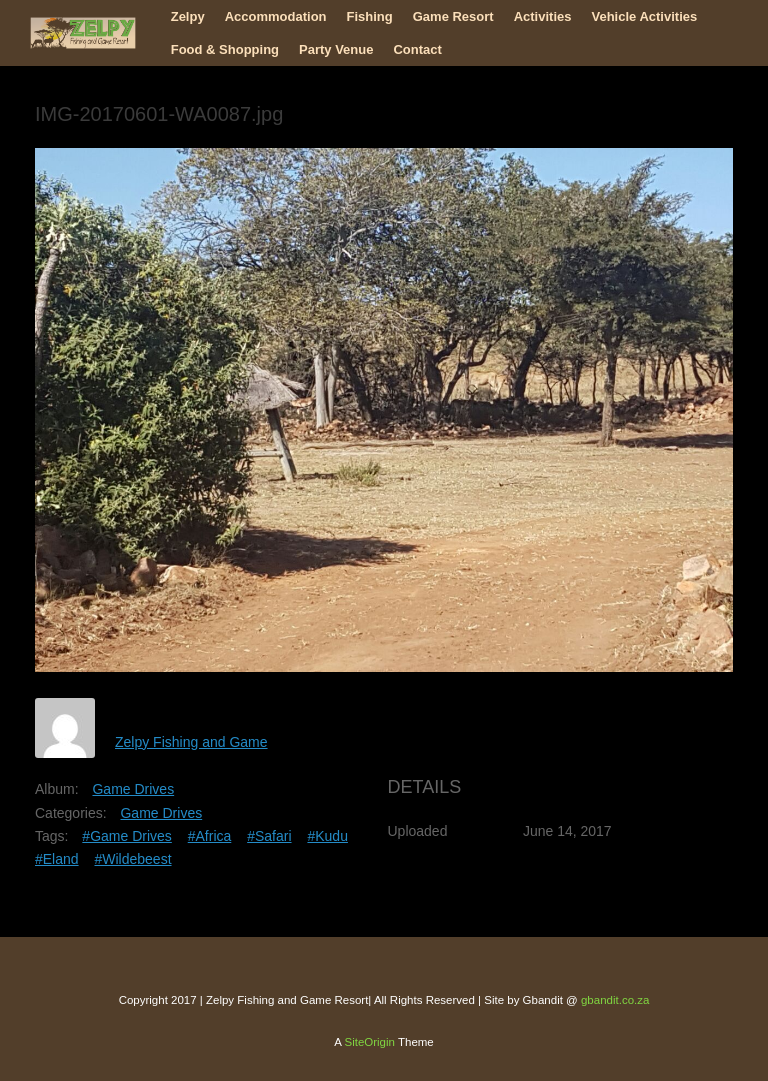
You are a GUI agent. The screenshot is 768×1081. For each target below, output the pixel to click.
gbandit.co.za (615, 1000)
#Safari (269, 836)
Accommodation (276, 16)
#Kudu (327, 836)
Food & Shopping (225, 49)
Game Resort (453, 16)
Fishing (370, 16)
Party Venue (336, 49)
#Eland (57, 859)
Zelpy (188, 16)
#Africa (210, 836)
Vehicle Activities (644, 16)
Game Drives (133, 789)
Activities (543, 16)
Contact (417, 49)
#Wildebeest (132, 859)
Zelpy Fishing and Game (191, 742)
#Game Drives (126, 836)
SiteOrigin (369, 1042)
